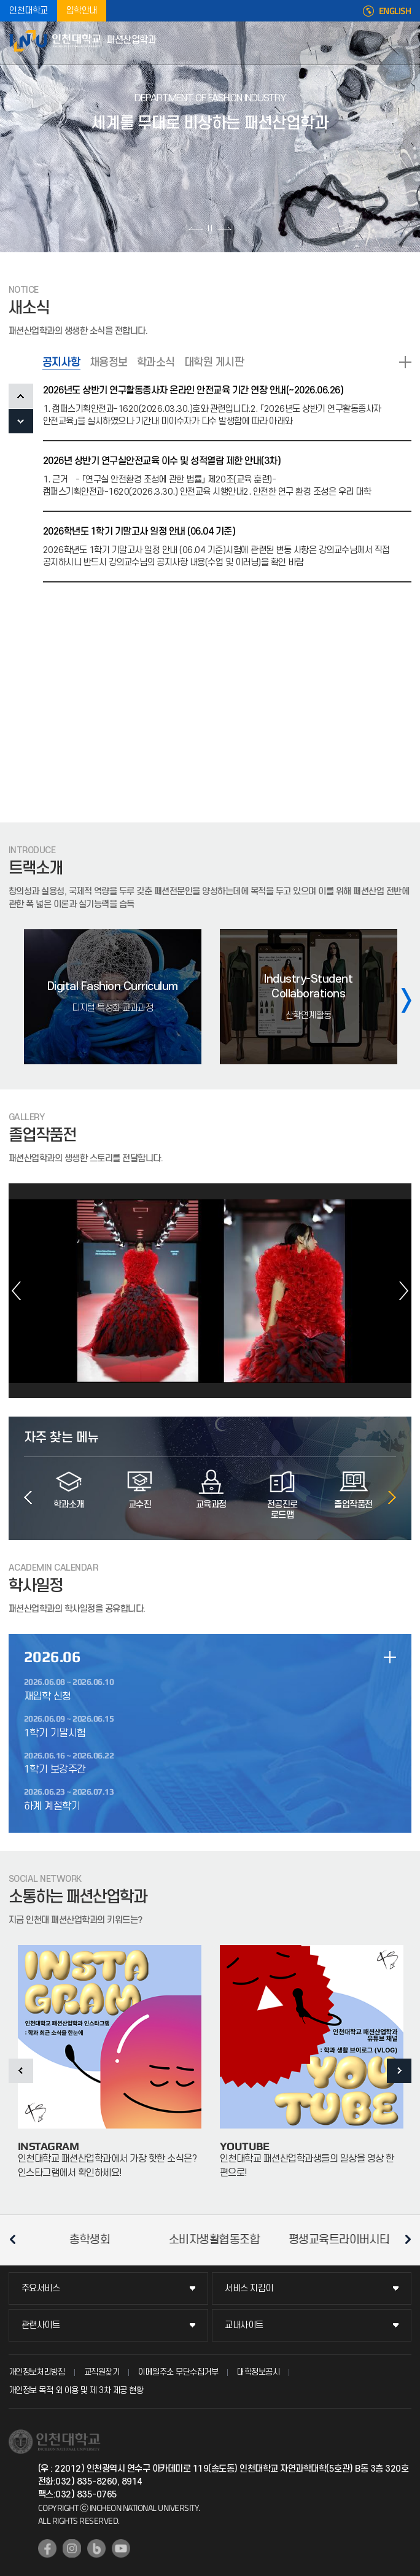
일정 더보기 (390, 1657)
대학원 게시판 (214, 362)
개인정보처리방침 (37, 2372)
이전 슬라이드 (196, 228)
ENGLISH (395, 11)
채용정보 (109, 362)
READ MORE (405, 362)
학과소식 (156, 362)
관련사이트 (40, 2325)
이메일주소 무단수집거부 (178, 2372)
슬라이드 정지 (210, 228)
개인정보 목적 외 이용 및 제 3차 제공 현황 (76, 2390)
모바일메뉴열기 (404, 42)
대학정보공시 (258, 2372)
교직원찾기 (102, 2372)
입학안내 (81, 11)
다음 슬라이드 (223, 228)
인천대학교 (28, 11)
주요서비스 (40, 2288)
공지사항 (61, 362)
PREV (21, 396)
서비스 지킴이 (249, 2288)
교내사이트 (244, 2325)
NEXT (21, 421)
